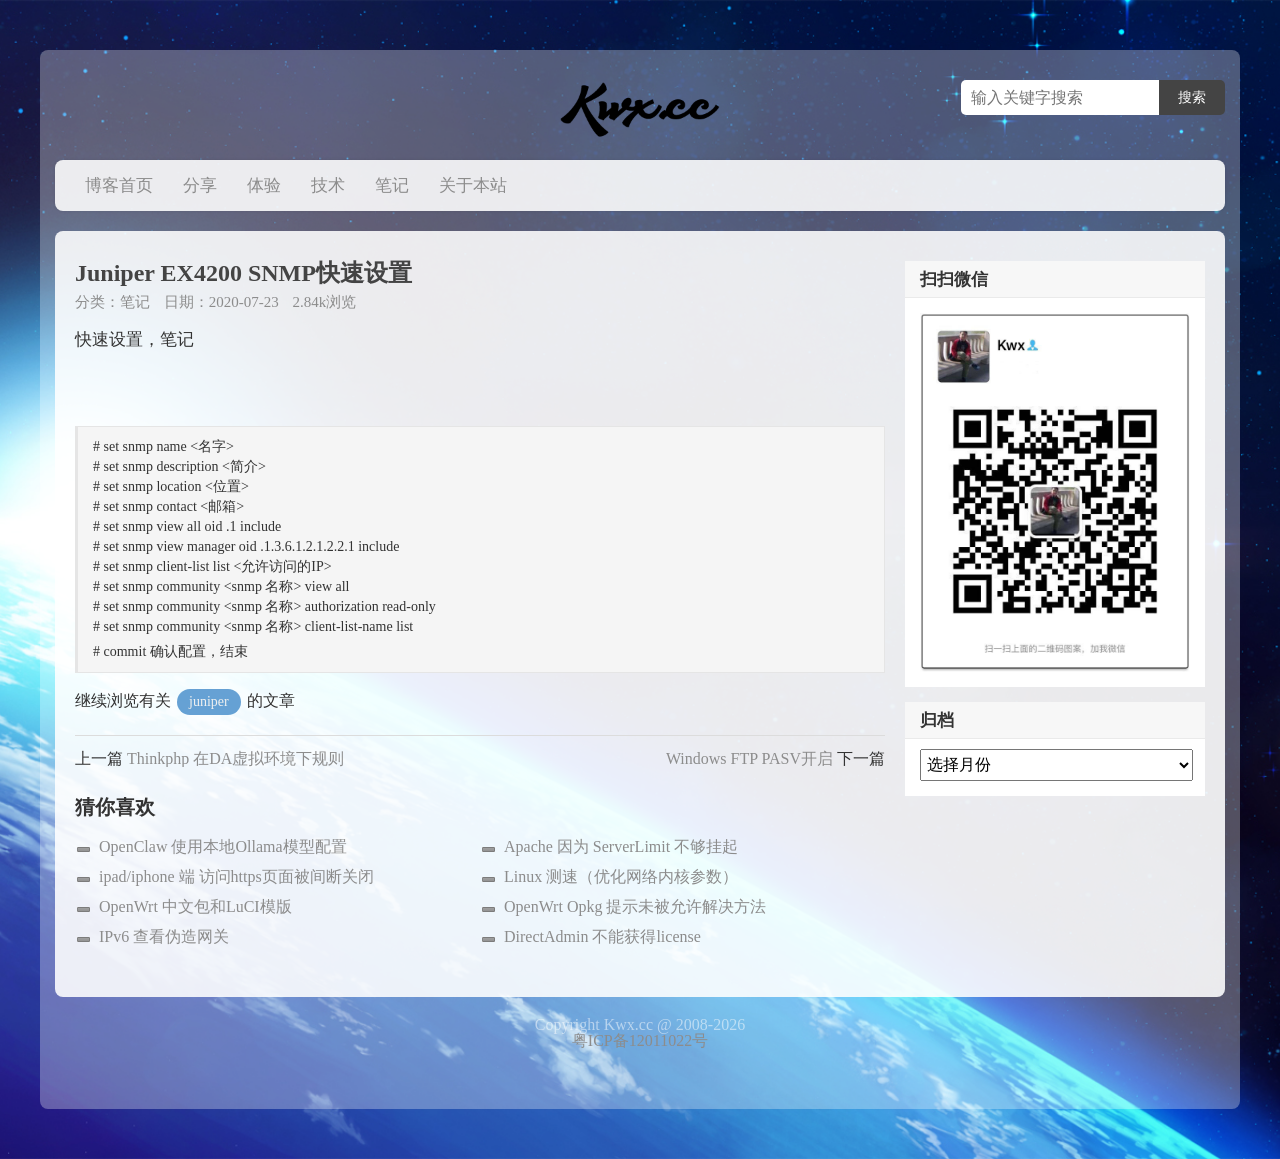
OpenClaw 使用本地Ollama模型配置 (223, 846)
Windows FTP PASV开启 (749, 758)
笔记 (392, 185)
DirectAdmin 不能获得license (602, 936)
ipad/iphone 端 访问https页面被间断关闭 (236, 876)
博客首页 (119, 185)
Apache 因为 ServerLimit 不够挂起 (621, 846)
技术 (328, 185)
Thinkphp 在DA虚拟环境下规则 (235, 758)
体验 (264, 185)
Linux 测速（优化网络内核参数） (621, 876)
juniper (209, 701)
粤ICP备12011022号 (640, 1040)
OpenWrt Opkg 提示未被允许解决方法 (635, 906)
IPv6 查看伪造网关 (164, 936)
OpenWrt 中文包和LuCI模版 (195, 906)
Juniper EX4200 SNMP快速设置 (243, 273)
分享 (200, 185)
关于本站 (473, 185)
